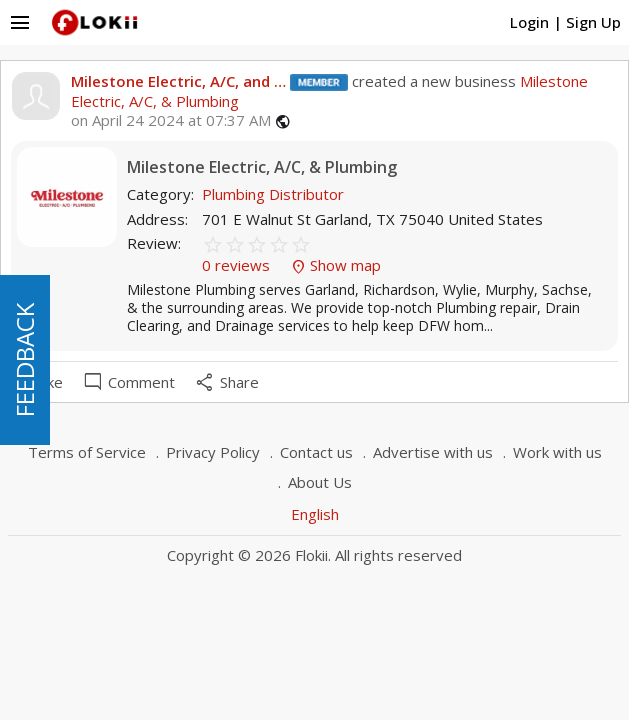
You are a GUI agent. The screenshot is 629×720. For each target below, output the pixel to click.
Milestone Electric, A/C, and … (178, 81)
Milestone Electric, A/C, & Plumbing (262, 167)
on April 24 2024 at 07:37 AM (171, 120)
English (315, 514)
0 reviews (238, 265)
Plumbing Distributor (273, 194)
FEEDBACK (24, 360)
